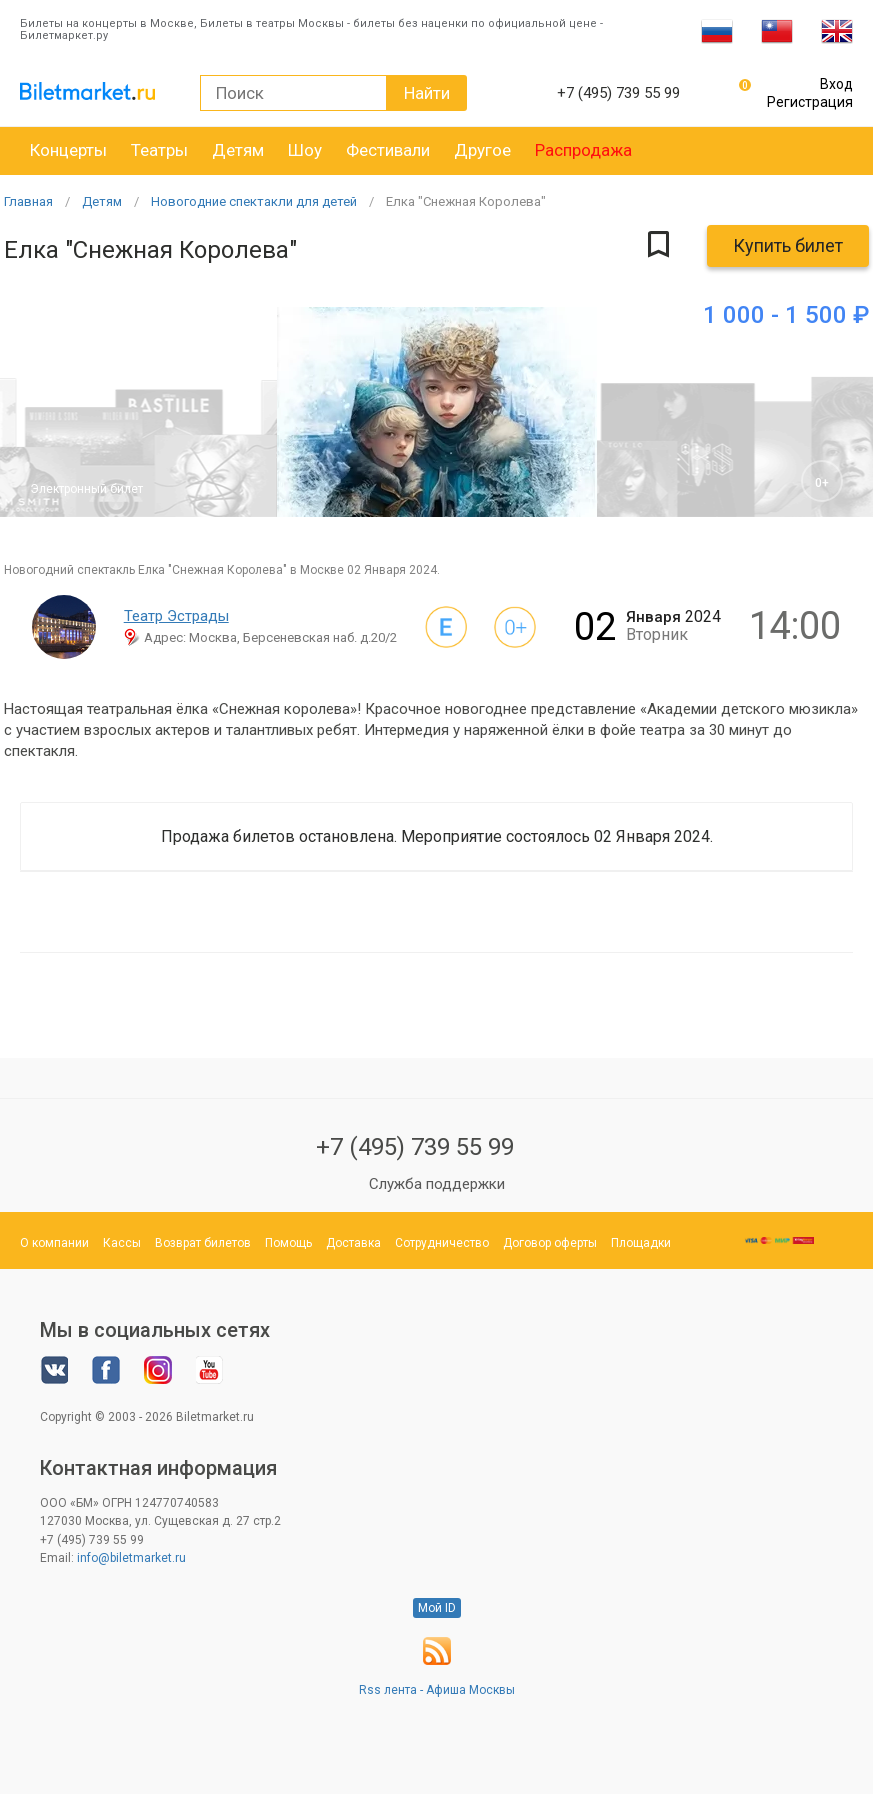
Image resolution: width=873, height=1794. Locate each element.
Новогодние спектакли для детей (254, 201)
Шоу (305, 150)
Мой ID (437, 1608)
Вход (836, 84)
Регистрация (810, 102)
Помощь (288, 1243)
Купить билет (788, 245)
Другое (482, 150)
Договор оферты (550, 1243)
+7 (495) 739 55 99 (415, 1147)
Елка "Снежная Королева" (466, 201)
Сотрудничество (442, 1243)
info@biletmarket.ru (131, 1558)
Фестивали (388, 150)
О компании (54, 1243)
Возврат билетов (203, 1243)
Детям (238, 150)
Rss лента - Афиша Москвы (437, 1690)
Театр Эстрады (176, 616)
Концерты (68, 150)
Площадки (641, 1243)
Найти (427, 93)
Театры (159, 150)
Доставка (353, 1243)
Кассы (122, 1243)
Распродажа (583, 150)
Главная (28, 201)
